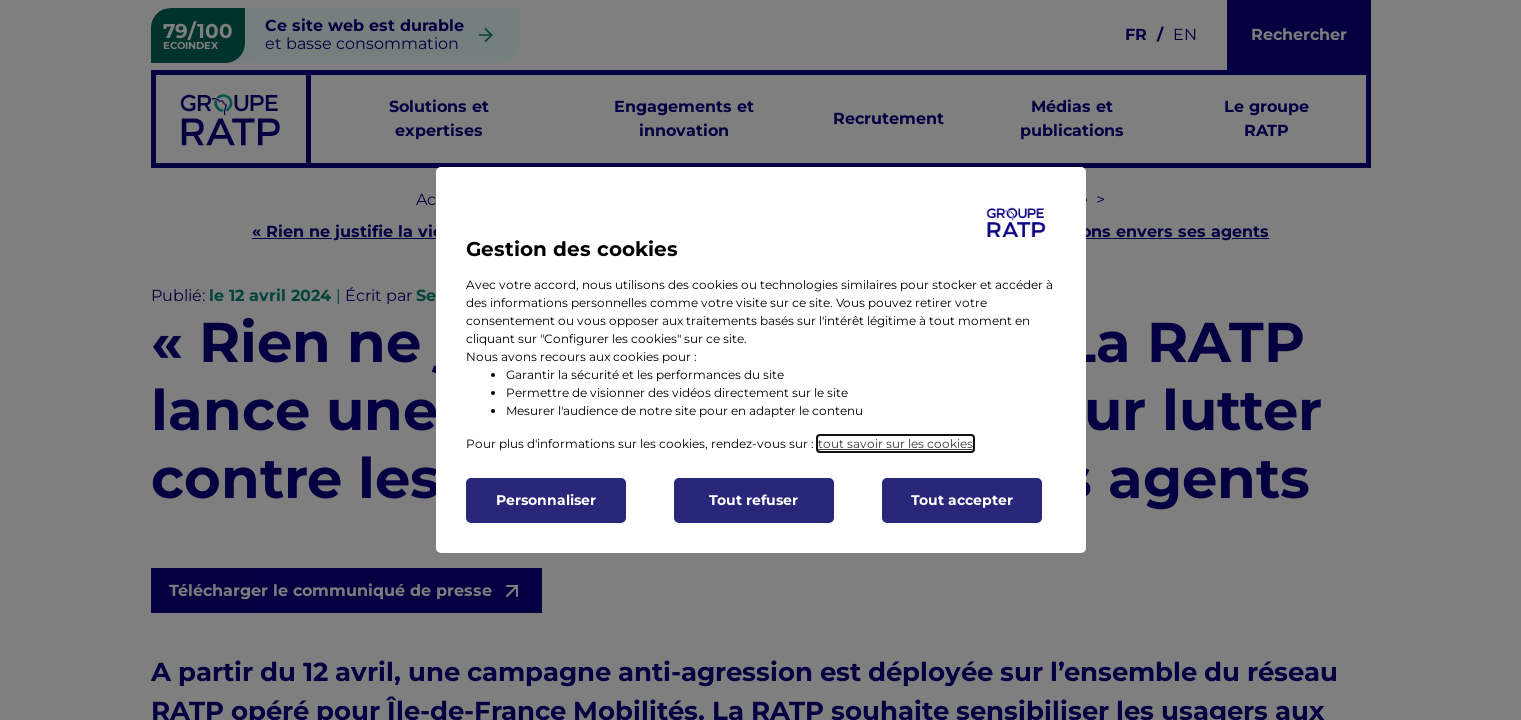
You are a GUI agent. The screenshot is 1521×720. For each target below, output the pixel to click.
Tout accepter (962, 500)
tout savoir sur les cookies (895, 443)
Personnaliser (546, 500)
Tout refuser (753, 500)
